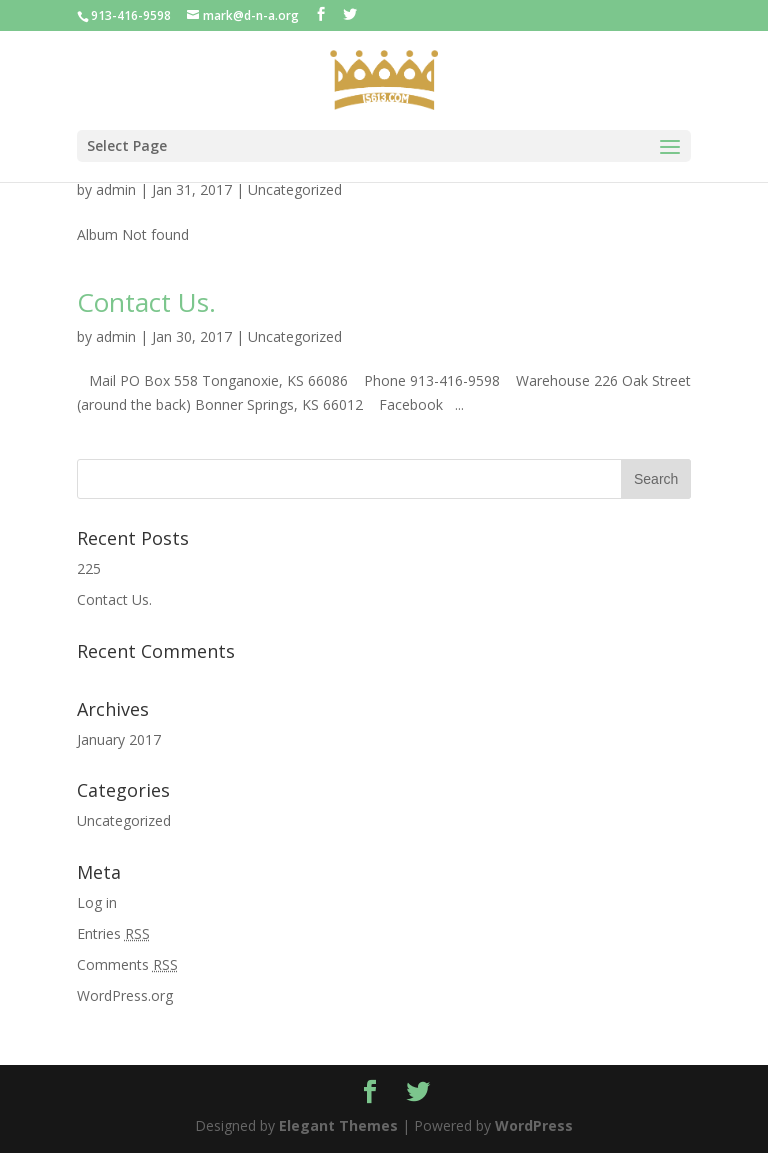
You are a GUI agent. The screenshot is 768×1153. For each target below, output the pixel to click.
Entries (113, 933)
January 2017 (119, 739)
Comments (127, 964)
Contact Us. (146, 302)
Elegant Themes (338, 1125)
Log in (97, 902)
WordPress (534, 1125)
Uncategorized (295, 189)
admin (116, 189)
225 (89, 568)
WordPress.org (125, 995)
